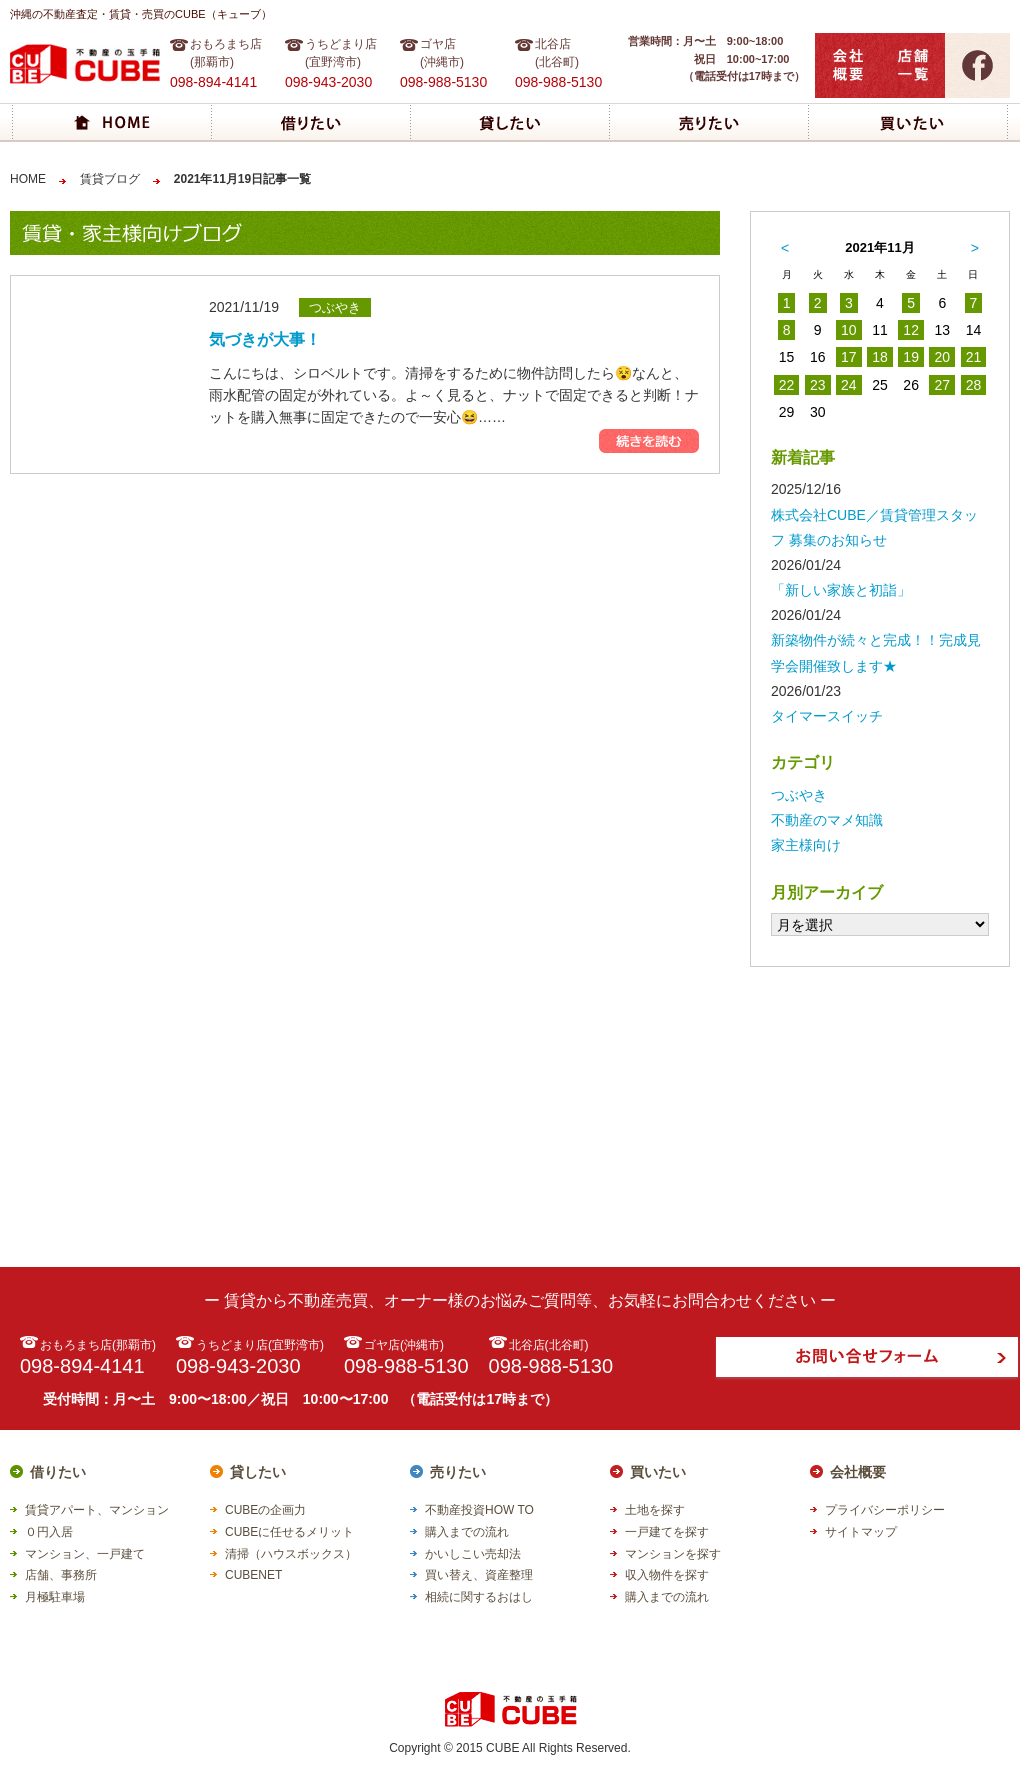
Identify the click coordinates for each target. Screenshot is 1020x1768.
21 (974, 357)
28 (974, 385)
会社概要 (858, 1472)
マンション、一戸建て (85, 1554)
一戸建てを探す (667, 1532)
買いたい (658, 1472)
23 (818, 385)
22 (787, 385)
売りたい (458, 1472)
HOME (28, 179)
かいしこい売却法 (473, 1554)
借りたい (58, 1472)
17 (849, 357)
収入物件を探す (667, 1575)
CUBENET (253, 1575)
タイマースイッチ (827, 716)
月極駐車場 (55, 1597)
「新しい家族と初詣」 (841, 590)
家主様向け (806, 845)
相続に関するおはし (479, 1597)
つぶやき (799, 795)
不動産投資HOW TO (479, 1510)
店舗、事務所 (61, 1575)
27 (942, 385)
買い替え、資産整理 (479, 1575)
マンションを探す (673, 1554)
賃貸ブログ (110, 179)
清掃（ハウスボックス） (291, 1554)
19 (911, 357)
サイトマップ (861, 1532)
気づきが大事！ (265, 339)
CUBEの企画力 (265, 1510)
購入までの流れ (467, 1532)
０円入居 (49, 1532)
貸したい (258, 1472)
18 (880, 357)
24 (849, 385)
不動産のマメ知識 (827, 820)
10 (849, 330)
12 (911, 330)
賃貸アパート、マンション (97, 1510)
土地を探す (655, 1510)
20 (942, 357)
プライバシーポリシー (885, 1510)
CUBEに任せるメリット (289, 1532)
